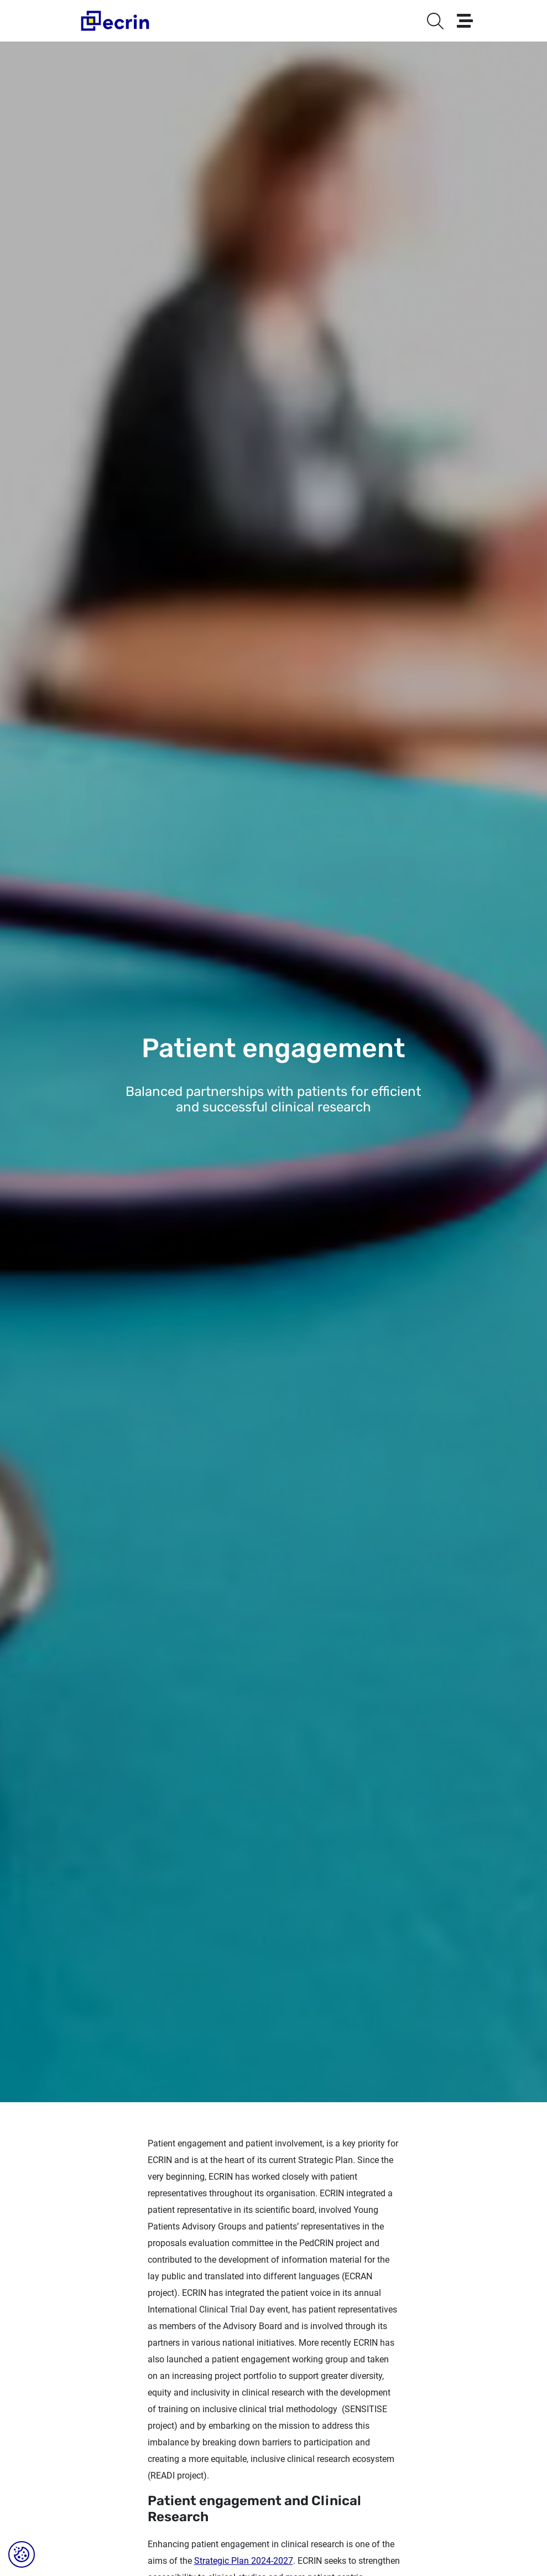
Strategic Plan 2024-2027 (243, 2561)
